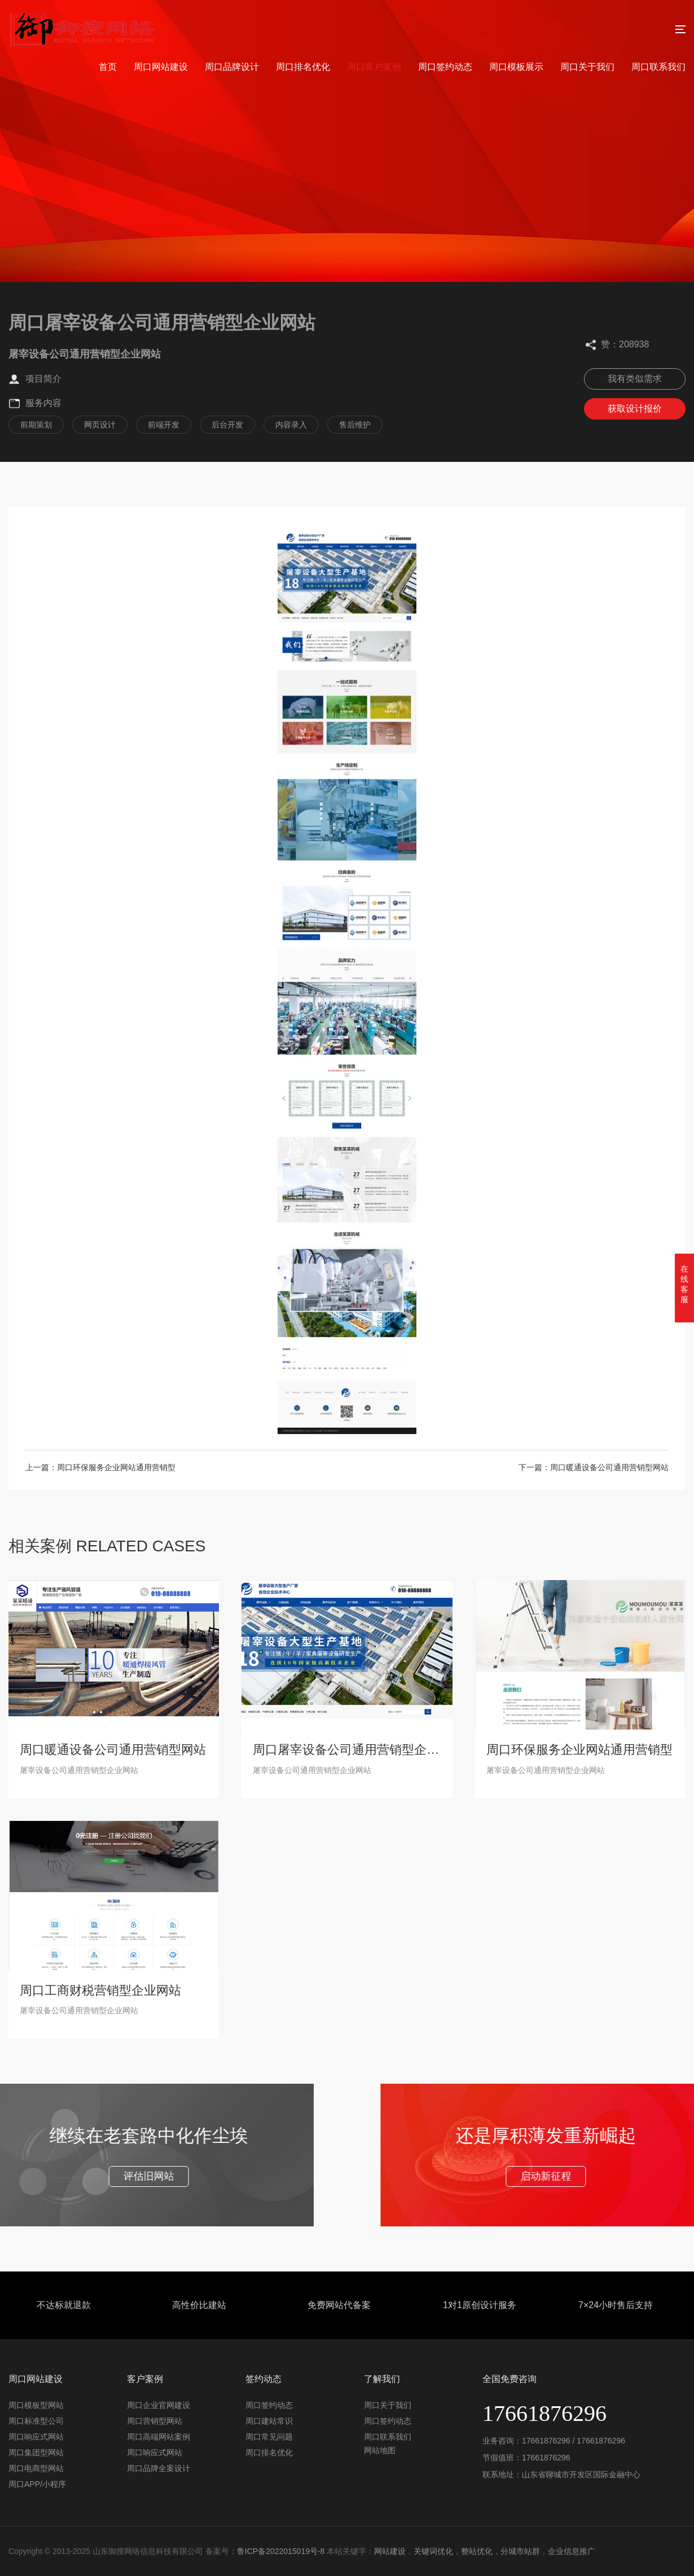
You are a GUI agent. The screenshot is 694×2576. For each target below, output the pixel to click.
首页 (108, 67)
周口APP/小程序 (37, 2484)
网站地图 (380, 2450)
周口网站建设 (161, 67)
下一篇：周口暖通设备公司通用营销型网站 (594, 1467)
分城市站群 (520, 2551)
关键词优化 (433, 2551)
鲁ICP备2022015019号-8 (281, 2551)
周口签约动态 (445, 67)
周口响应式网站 (36, 2436)
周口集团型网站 (36, 2452)
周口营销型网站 (154, 2420)
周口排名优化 (303, 67)
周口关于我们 (587, 67)
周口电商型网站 (36, 2468)
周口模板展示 (516, 67)
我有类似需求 (635, 378)
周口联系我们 (658, 67)
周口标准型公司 (36, 2420)
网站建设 (390, 2551)
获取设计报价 (635, 408)
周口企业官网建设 (158, 2405)
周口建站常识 (269, 2420)
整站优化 (477, 2551)
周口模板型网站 (36, 2405)
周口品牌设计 (232, 67)
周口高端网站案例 (158, 2436)
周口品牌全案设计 (158, 2468)
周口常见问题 (269, 2436)
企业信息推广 (571, 2551)
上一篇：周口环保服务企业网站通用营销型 (100, 1467)
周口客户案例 (374, 67)
